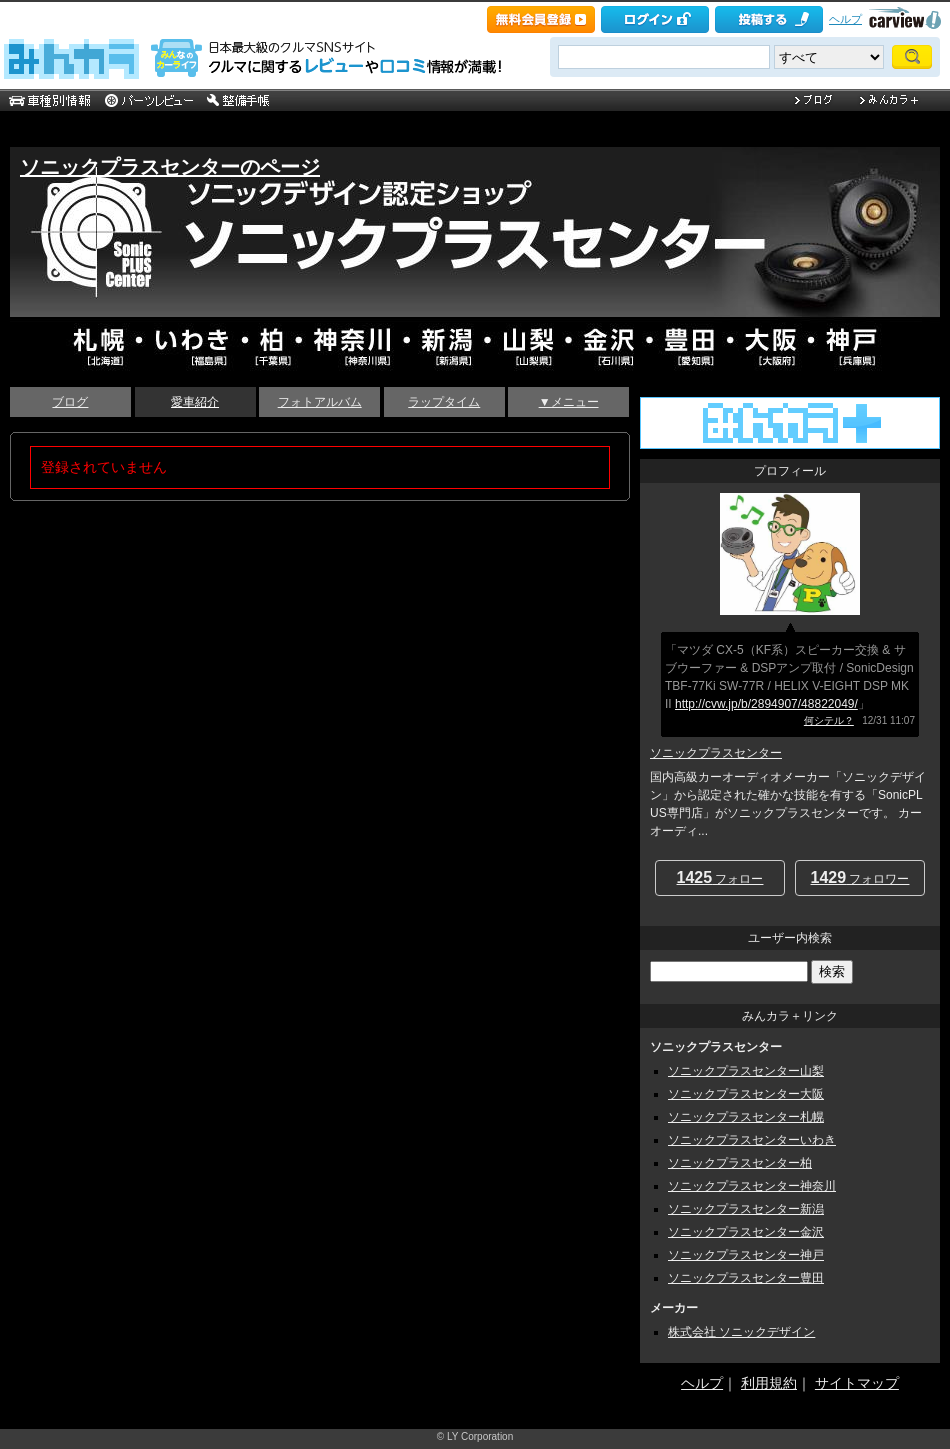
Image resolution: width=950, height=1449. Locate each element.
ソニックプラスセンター (716, 753)
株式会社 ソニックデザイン (741, 1332)
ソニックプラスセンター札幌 (746, 1117)
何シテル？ (829, 720)
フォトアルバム (320, 402)
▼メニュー (569, 402)
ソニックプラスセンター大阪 (746, 1094)
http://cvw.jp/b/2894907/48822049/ (766, 704)
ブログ (70, 402)
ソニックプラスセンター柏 (740, 1163)
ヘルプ (845, 19)
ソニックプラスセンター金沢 (746, 1232)
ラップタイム (444, 402)
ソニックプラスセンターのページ (170, 167)
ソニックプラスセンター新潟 (746, 1209)
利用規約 (769, 1383)
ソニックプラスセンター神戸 (746, 1255)
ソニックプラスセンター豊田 (746, 1278)
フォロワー (860, 877)
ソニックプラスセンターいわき (752, 1140)
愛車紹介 (195, 402)
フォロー (720, 877)
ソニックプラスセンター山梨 (746, 1071)
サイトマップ (857, 1383)
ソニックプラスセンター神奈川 (752, 1186)
